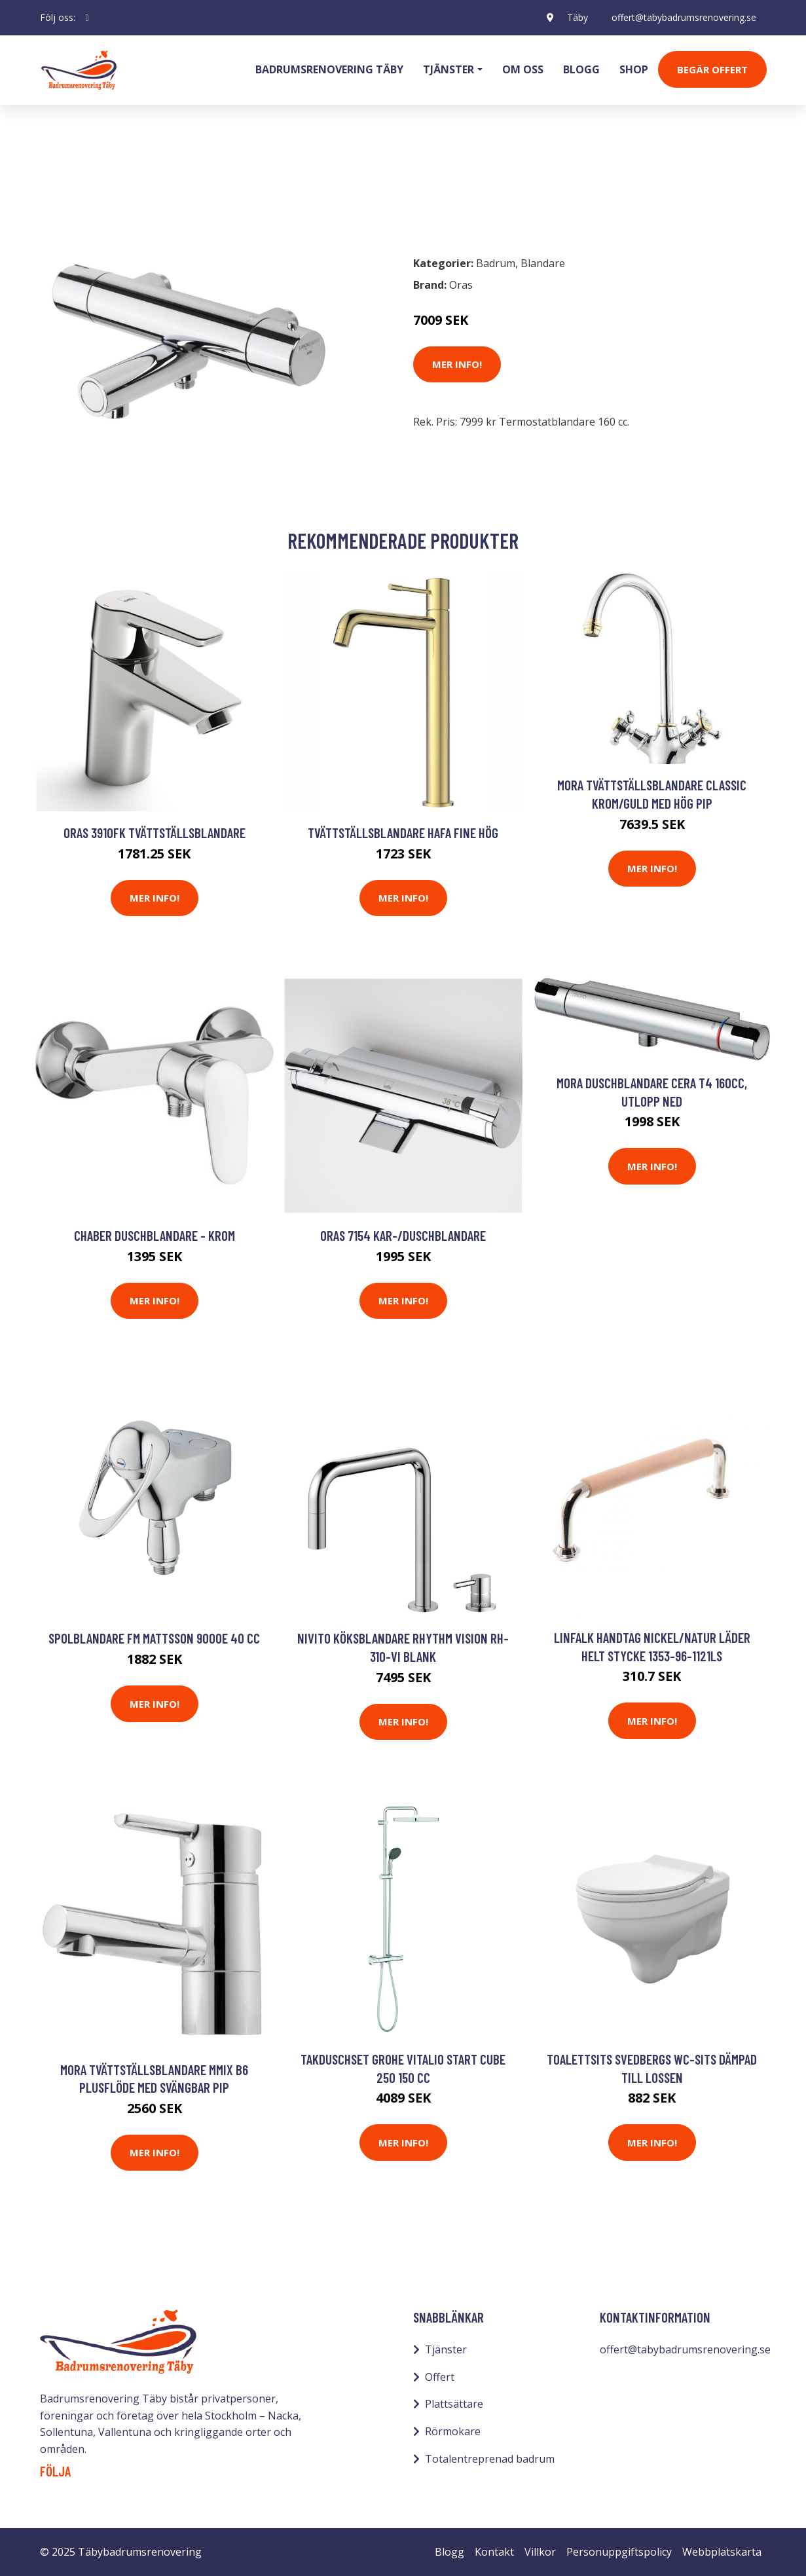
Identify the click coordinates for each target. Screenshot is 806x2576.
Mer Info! (457, 364)
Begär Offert (712, 69)
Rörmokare (453, 2431)
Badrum (74, 187)
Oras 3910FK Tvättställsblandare (155, 832)
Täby (577, 17)
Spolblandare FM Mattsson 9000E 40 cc (154, 1638)
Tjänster (446, 2349)
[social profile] (87, 17)
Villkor (540, 2552)
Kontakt (494, 2552)
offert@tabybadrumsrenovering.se (684, 17)
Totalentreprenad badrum (490, 2459)
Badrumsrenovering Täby (329, 69)
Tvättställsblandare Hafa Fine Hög (403, 832)
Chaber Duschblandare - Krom (154, 1235)
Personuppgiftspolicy (619, 2552)
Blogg (581, 69)
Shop (633, 69)
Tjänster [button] (448, 69)
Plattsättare (454, 2404)
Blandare (130, 187)
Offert (439, 2377)
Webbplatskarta (721, 2552)
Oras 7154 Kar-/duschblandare (403, 1235)
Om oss (522, 69)
